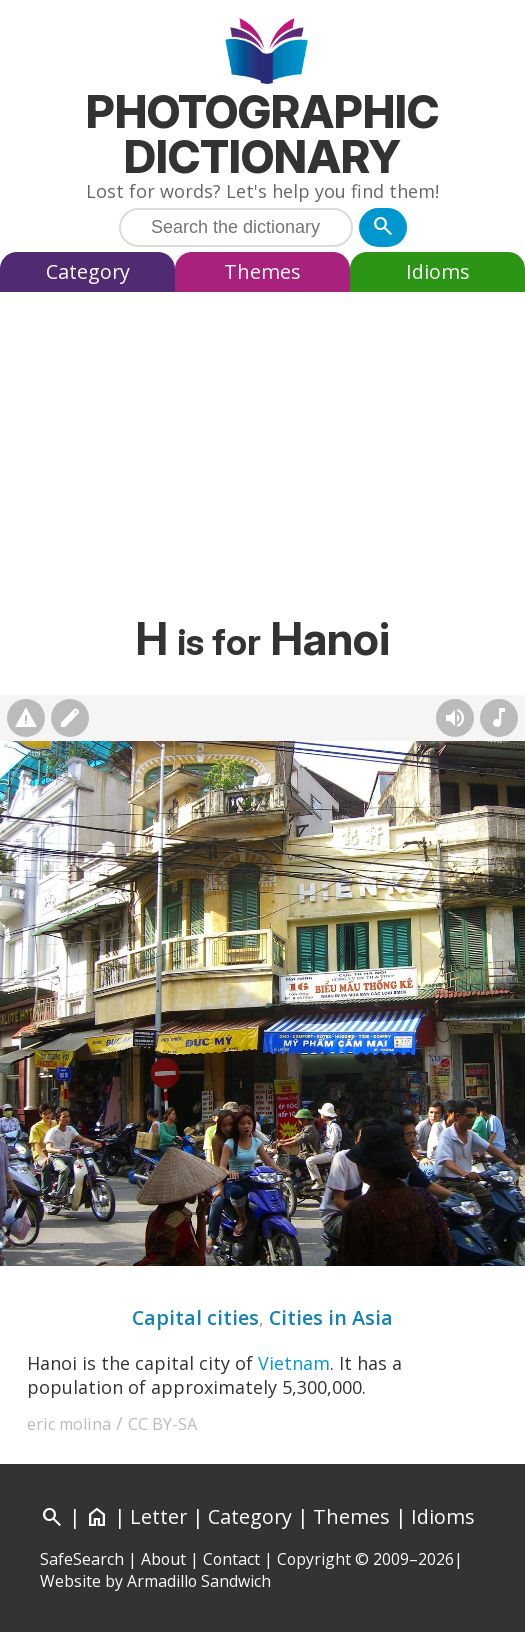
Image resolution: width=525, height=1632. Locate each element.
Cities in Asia (331, 1317)
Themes (262, 271)
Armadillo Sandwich (199, 1581)
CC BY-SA (162, 1424)
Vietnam (294, 1363)
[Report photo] (26, 718)
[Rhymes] (499, 718)
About (163, 1559)
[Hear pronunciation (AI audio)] (455, 718)
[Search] (383, 227)
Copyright (314, 1559)
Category (88, 271)
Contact (231, 1559)
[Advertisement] (262, 451)
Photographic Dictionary (262, 134)
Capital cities (195, 1317)
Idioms (438, 271)
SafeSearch (82, 1559)
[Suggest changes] (70, 718)
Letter (158, 1516)
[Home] (97, 1516)
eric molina (69, 1424)
